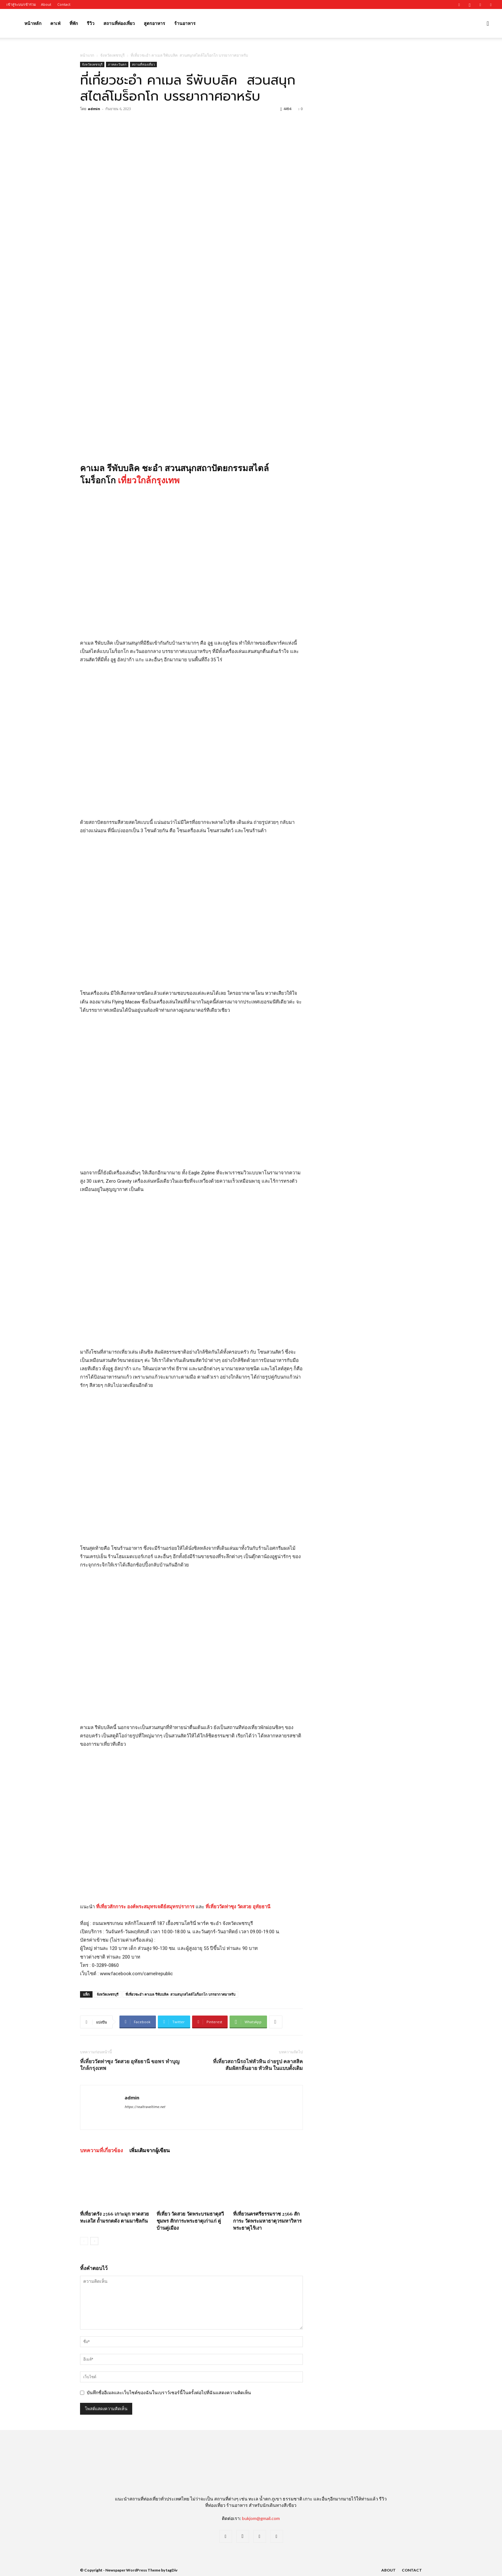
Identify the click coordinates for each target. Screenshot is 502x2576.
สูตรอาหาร (154, 23)
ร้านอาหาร (185, 23)
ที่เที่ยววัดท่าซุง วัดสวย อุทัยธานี (238, 1907)
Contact (63, 4)
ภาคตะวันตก (117, 64)
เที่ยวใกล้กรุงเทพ (149, 480)
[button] (488, 24)
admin (94, 108)
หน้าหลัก (32, 23)
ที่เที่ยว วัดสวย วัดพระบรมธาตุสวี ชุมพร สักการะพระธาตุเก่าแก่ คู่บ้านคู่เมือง (190, 2220)
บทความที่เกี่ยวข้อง (101, 2150)
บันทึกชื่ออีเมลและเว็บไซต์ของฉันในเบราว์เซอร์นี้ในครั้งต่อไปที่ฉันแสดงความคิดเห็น (169, 2392)
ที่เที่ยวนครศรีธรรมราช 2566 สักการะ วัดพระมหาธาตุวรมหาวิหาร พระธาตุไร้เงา (267, 2220)
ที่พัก (73, 23)
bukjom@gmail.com (261, 2518)
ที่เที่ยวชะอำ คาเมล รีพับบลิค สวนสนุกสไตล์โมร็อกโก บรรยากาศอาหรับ (180, 1994)
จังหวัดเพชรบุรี (112, 55)
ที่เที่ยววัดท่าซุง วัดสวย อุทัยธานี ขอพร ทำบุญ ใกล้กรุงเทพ (130, 2064)
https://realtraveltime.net (145, 2107)
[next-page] (94, 2241)
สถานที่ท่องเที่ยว (119, 23)
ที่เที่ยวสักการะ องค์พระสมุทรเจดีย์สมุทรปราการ (145, 1907)
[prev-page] (84, 2241)
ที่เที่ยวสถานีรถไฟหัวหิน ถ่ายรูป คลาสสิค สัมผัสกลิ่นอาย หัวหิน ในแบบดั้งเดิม (258, 2064)
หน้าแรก (87, 55)
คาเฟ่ (55, 23)
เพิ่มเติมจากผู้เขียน (149, 2150)
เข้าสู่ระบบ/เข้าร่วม (21, 4)
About (46, 4)
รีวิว (90, 23)
